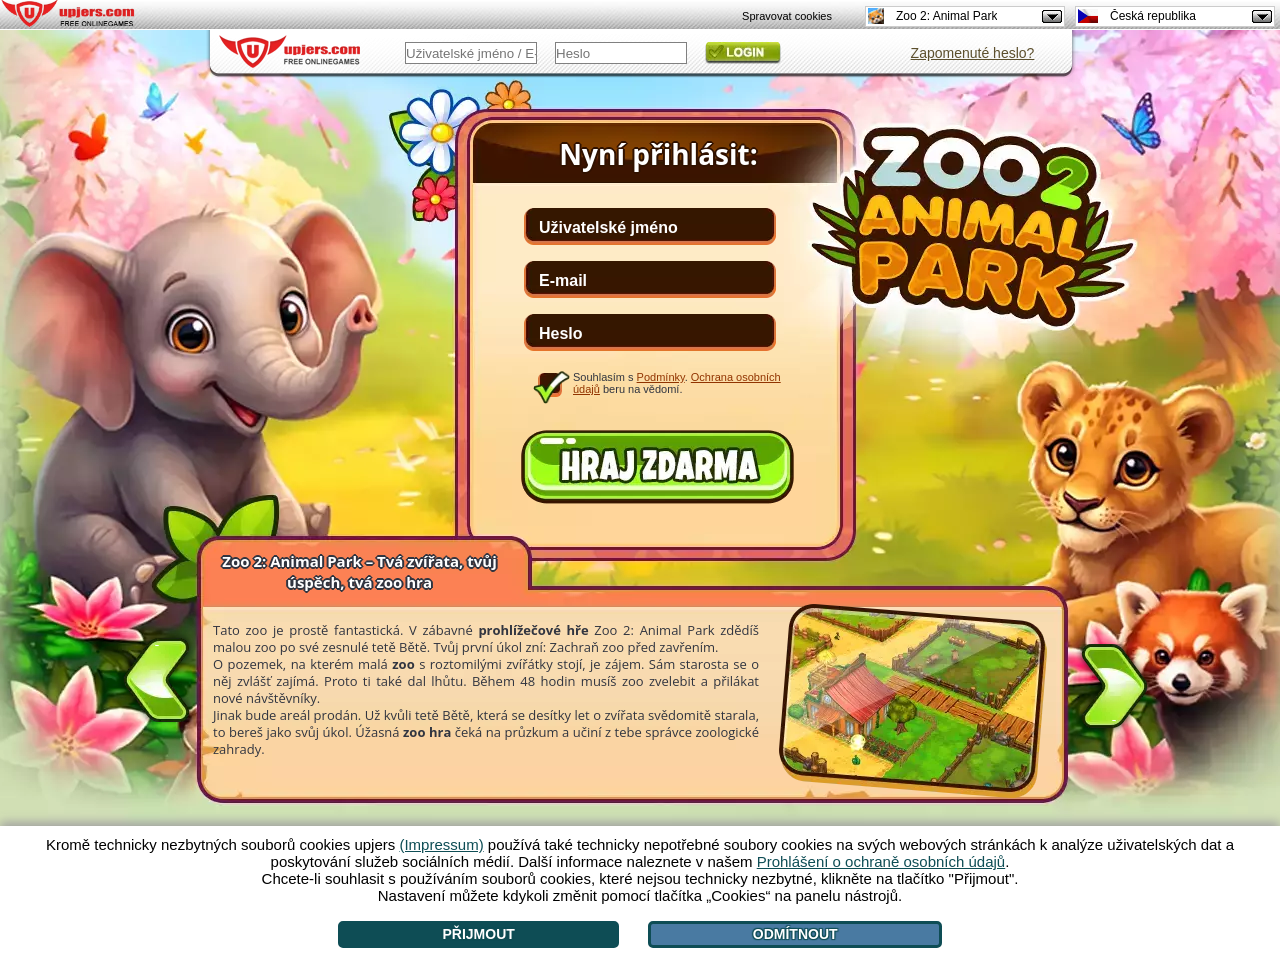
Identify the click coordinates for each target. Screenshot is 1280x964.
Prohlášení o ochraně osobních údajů (881, 861)
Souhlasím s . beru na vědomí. (677, 383)
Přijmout (478, 934)
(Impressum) (441, 844)
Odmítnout (795, 934)
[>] (1114, 690)
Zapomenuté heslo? (973, 53)
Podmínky (661, 377)
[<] (157, 676)
